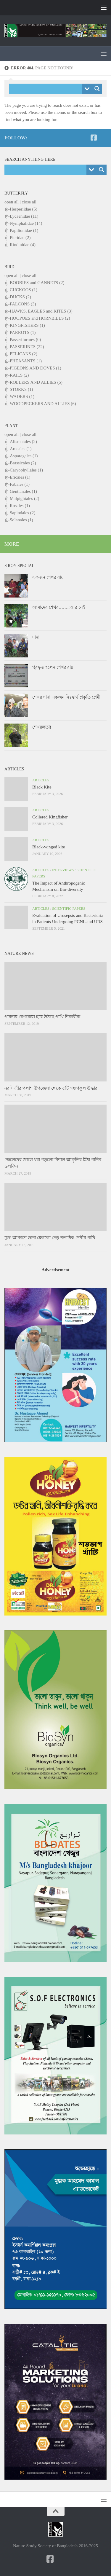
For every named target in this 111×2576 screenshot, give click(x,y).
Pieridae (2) (20, 237)
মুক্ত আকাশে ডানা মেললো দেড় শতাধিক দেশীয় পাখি (49, 1237)
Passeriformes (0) (25, 339)
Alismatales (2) (23, 441)
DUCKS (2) (20, 296)
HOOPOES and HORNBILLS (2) (40, 318)
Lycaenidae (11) (24, 216)
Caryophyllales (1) (26, 470)
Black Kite (42, 787)
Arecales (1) (21, 448)
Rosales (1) (20, 505)
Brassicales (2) (23, 463)
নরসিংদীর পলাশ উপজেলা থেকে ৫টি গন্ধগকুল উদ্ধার (50, 1088)
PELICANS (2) (23, 353)
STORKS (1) (21, 389)
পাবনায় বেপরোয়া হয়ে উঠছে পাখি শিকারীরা (42, 1016)
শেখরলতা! (41, 727)
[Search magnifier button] (97, 89)
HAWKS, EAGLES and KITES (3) (41, 311)
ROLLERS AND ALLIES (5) (36, 382)
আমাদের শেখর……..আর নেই (58, 607)
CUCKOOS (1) (23, 289)
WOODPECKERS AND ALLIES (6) (43, 403)
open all (11, 202)
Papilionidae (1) (24, 230)
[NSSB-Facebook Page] (93, 137)
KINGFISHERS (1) (27, 325)
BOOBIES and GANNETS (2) (37, 282)
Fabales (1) (20, 484)
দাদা (35, 637)
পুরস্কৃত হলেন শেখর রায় (52, 667)
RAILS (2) (19, 375)
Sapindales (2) (22, 512)
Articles (40, 780)
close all (29, 202)
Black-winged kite (48, 847)
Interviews (63, 870)
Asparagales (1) (24, 455)
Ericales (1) (20, 477)
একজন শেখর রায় (48, 577)
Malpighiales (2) (24, 498)
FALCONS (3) (23, 304)
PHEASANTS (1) (26, 361)
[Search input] (47, 89)
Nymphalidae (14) (26, 223)
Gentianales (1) (23, 491)
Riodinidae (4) (23, 244)
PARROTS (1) (23, 332)
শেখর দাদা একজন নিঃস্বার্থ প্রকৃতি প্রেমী (66, 697)
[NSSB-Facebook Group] (103, 138)
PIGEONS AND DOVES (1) (35, 368)
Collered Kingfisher (50, 817)
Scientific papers (68, 909)
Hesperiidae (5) (23, 209)
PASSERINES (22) (27, 346)
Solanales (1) (21, 519)
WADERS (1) (22, 396)
